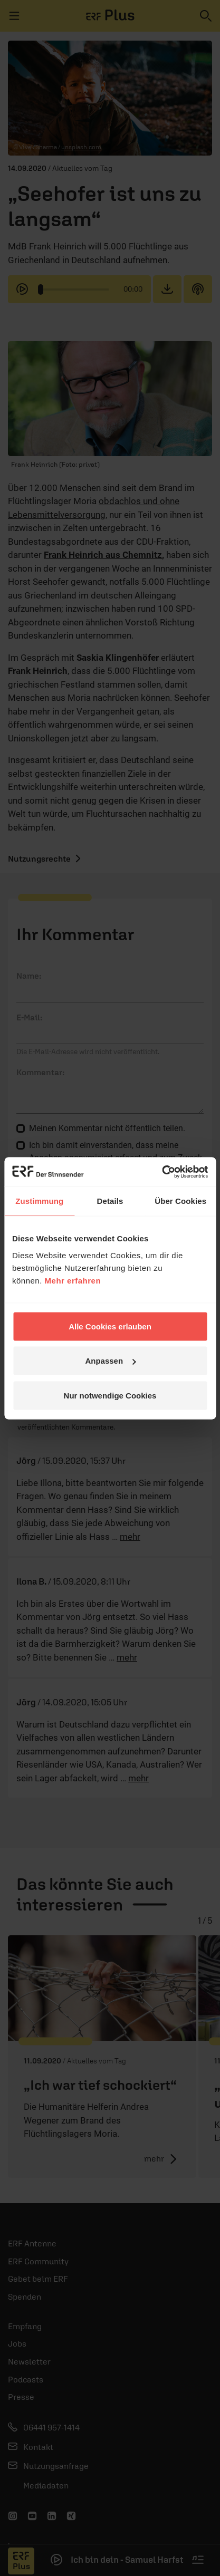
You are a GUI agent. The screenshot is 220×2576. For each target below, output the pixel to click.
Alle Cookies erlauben (110, 1325)
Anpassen (110, 1360)
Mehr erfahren (73, 1280)
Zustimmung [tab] (39, 1201)
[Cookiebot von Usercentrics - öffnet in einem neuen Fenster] (162, 1172)
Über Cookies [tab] (180, 1201)
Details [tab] (110, 1201)
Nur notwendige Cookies (110, 1395)
